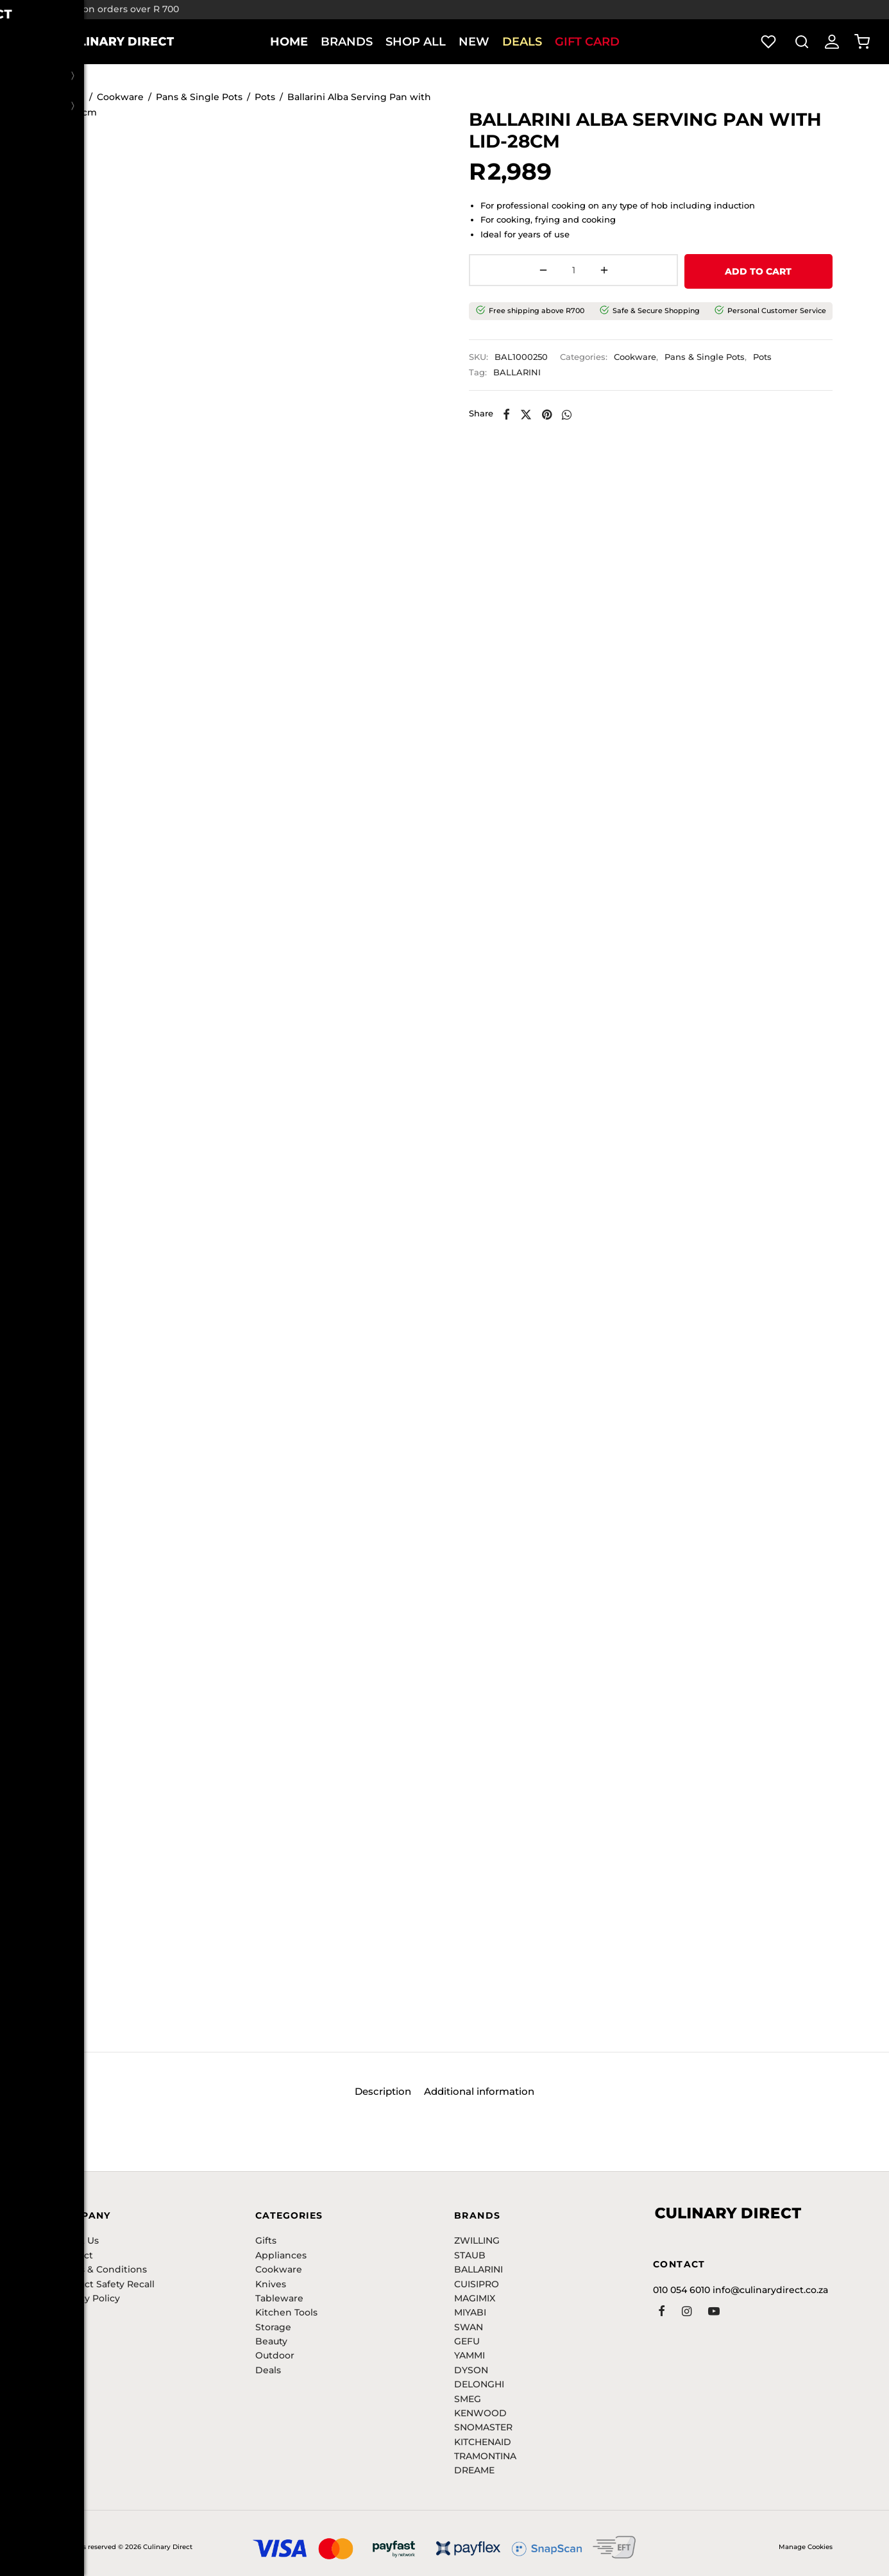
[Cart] (862, 41)
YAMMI (469, 2355)
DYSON (471, 2370)
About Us (77, 2240)
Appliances (281, 2255)
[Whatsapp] (581, 414)
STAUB (470, 2255)
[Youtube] (714, 2312)
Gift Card (587, 42)
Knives (270, 2284)
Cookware (120, 100)
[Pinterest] (561, 414)
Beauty (271, 2341)
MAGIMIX (474, 2298)
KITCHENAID (482, 2442)
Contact (74, 2255)
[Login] (832, 42)
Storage (273, 2327)
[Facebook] (520, 414)
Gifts (265, 2240)
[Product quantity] (516, 273)
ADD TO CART (694, 273)
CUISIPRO (476, 2284)
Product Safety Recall (105, 2284)
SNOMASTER (483, 2427)
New (474, 42)
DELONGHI (479, 2384)
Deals (522, 42)
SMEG (467, 2399)
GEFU (467, 2341)
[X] (539, 414)
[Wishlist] (770, 41)
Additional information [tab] (483, 2095)
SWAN (468, 2327)
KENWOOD (480, 2413)
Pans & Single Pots (199, 100)
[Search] (801, 41)
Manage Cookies (806, 2547)
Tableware (279, 2298)
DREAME (474, 2470)
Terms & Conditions (101, 2269)
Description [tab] (378, 2095)
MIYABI (470, 2312)
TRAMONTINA (485, 2456)
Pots (265, 100)
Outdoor (274, 2355)
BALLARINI (531, 373)
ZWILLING (477, 2240)
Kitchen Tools (286, 2312)
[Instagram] (687, 2312)
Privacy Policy (88, 2298)
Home (289, 42)
